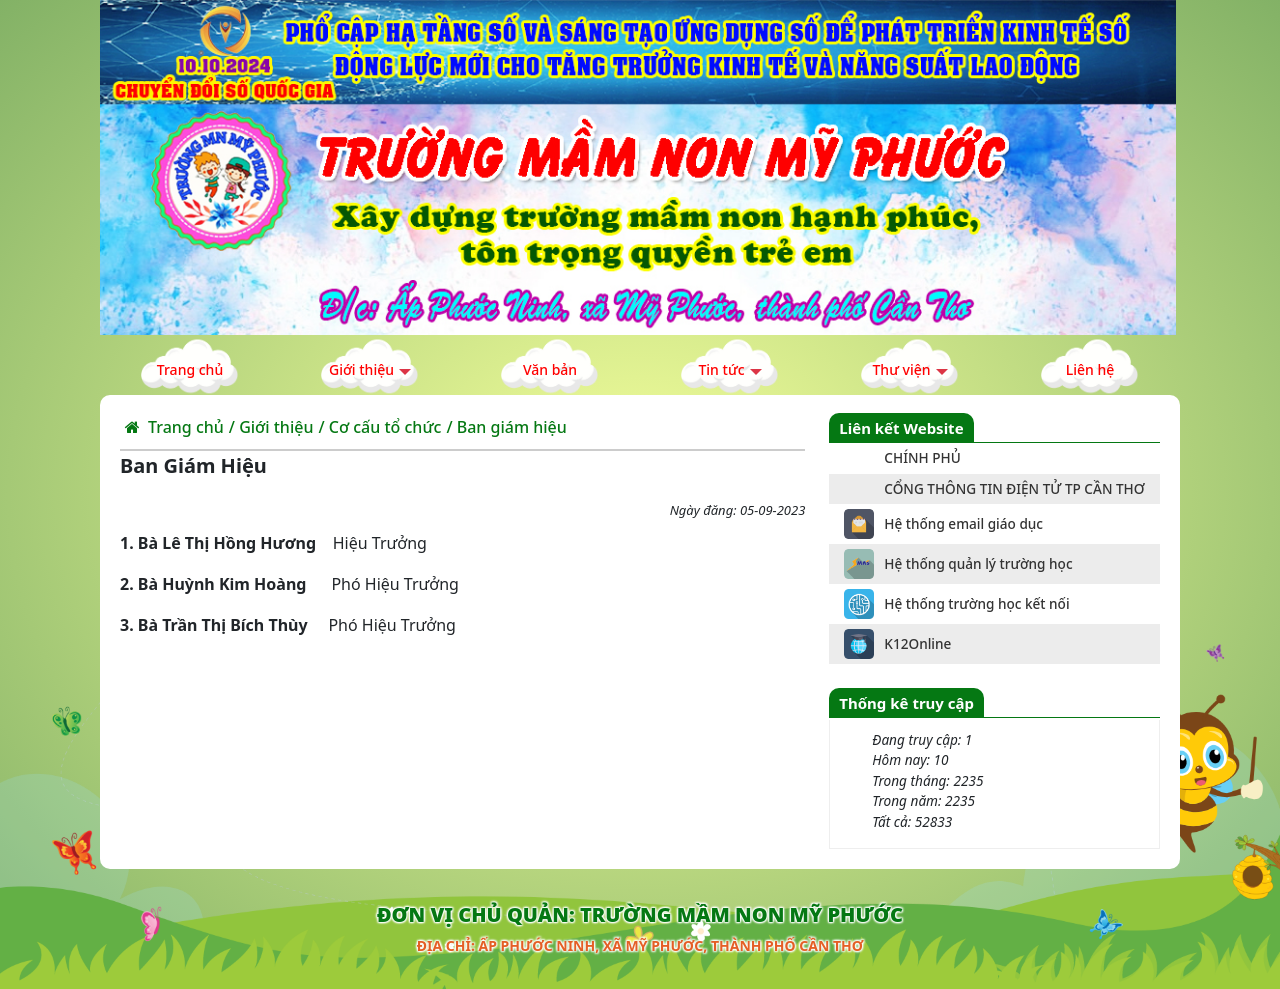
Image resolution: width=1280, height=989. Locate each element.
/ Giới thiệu (271, 427)
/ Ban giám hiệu (506, 427)
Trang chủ (174, 427)
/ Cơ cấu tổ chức (379, 427)
